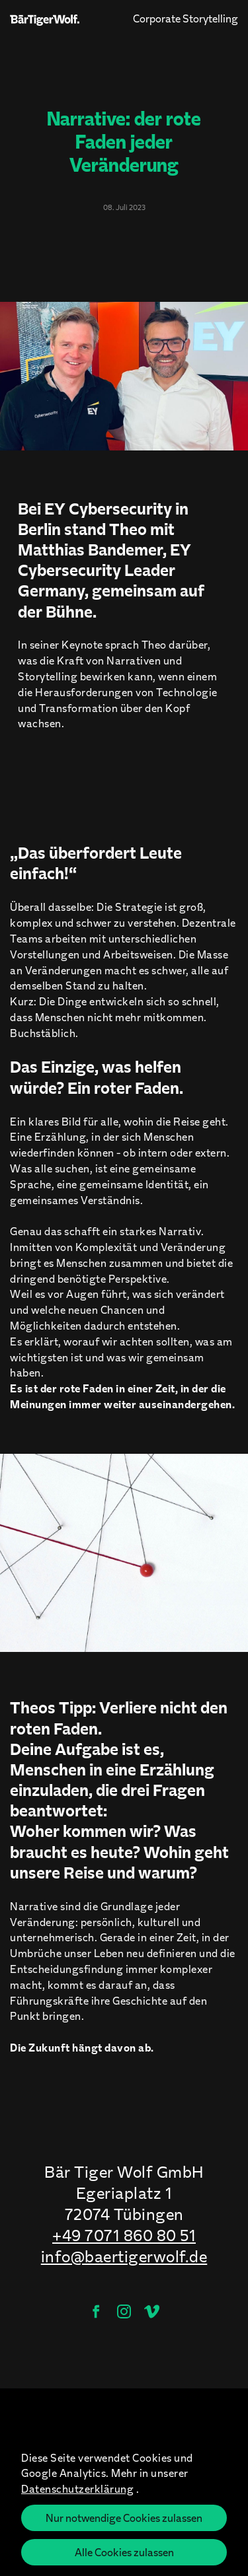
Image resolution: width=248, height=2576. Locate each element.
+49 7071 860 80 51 (124, 2235)
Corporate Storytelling (185, 17)
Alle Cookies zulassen (124, 2552)
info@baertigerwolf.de (124, 2256)
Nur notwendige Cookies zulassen (124, 2517)
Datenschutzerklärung (77, 2488)
